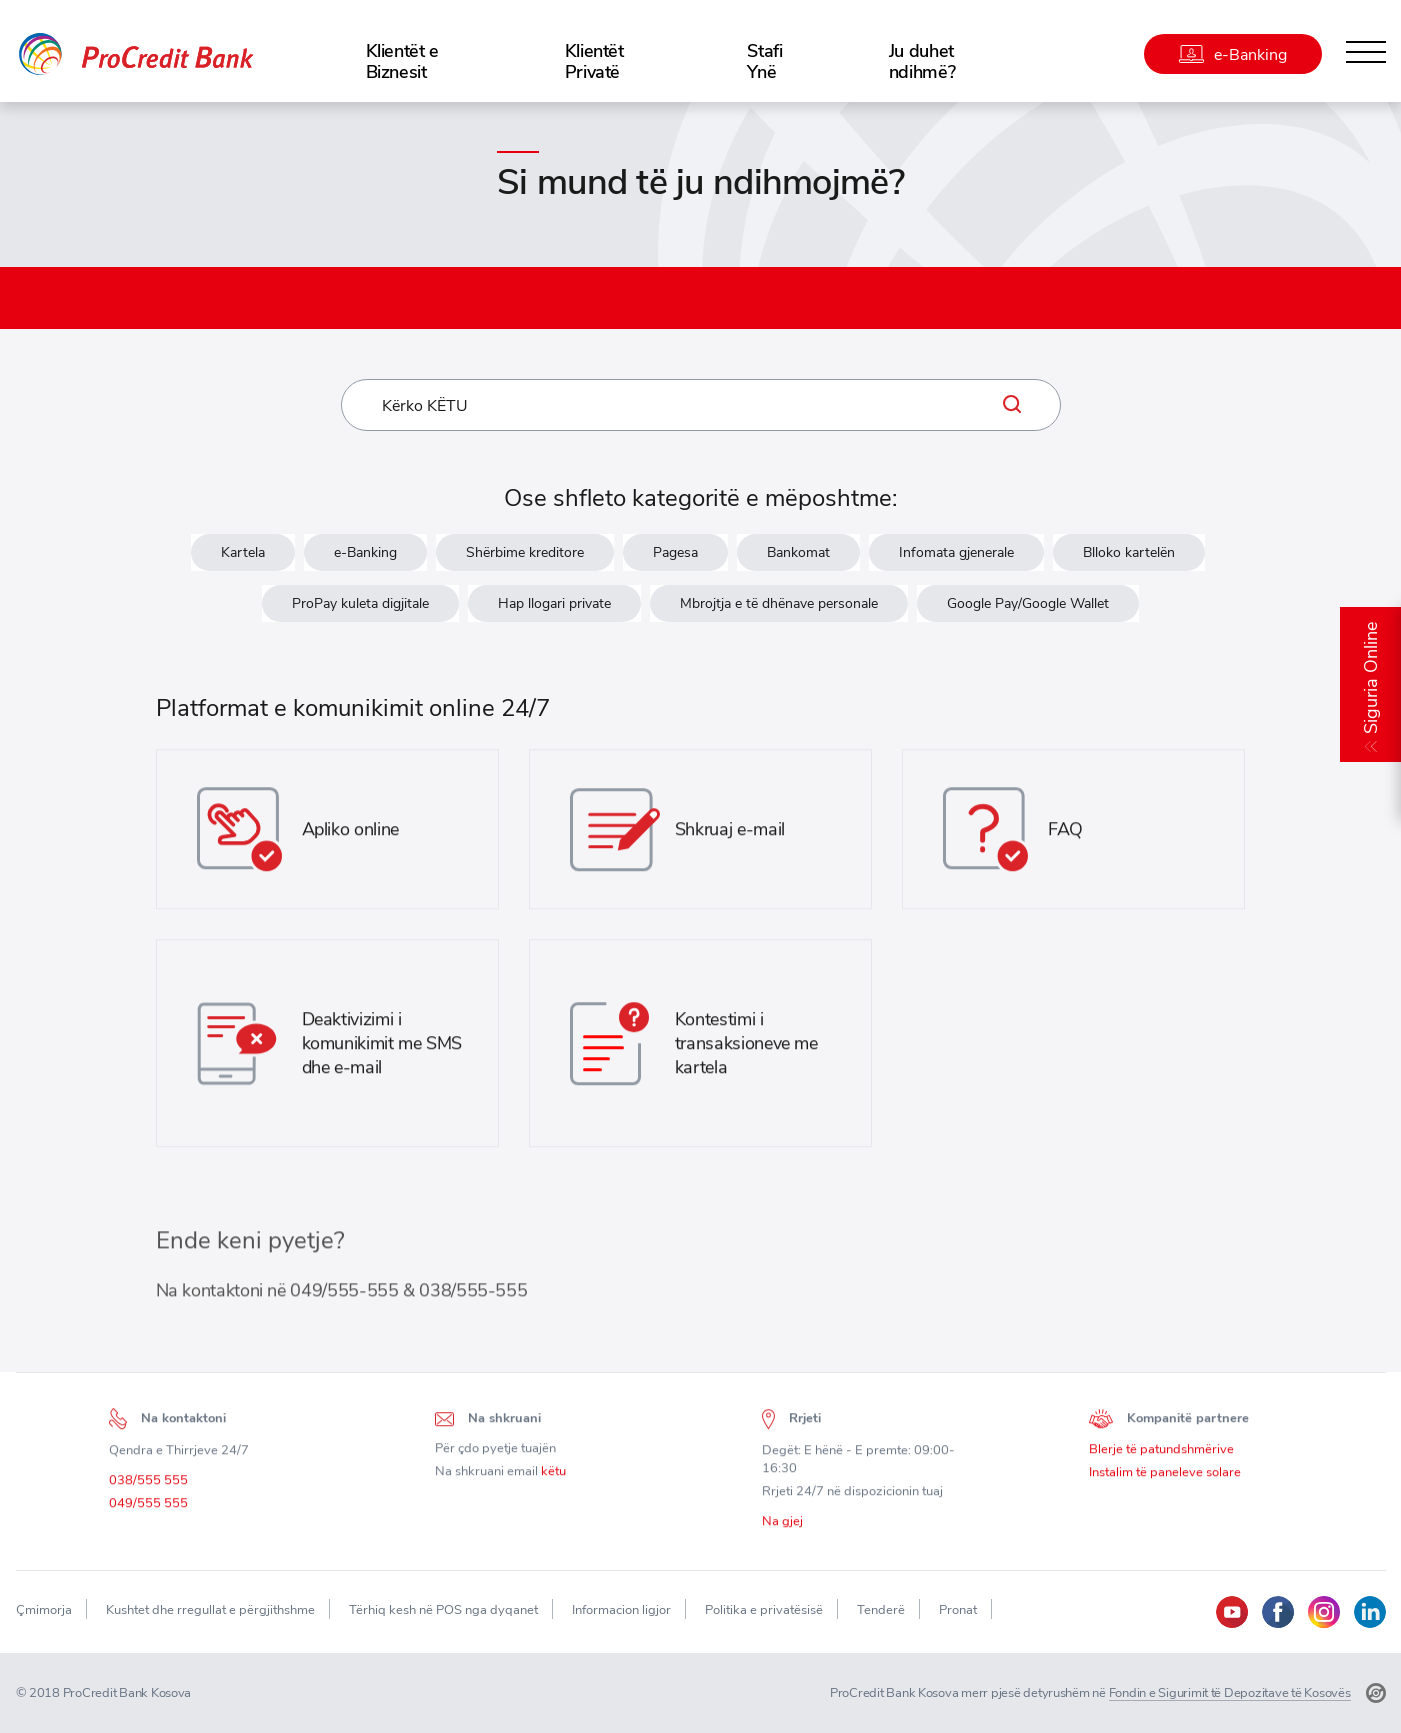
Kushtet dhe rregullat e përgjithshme (210, 1609)
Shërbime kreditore (525, 553)
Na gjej (782, 1526)
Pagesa (675, 553)
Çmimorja (44, 1609)
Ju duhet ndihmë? (922, 61)
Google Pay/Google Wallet (1028, 604)
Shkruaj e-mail (730, 835)
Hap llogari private (554, 604)
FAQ (1065, 835)
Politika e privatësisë (764, 1609)
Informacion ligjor (621, 1609)
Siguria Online (1370, 678)
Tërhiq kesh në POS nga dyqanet (443, 1609)
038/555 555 (148, 1486)
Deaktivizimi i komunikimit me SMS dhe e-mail (382, 1049)
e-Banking (365, 553)
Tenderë (881, 1609)
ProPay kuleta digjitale (360, 604)
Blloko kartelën (1129, 553)
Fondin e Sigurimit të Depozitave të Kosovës (1230, 1692)
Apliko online (350, 835)
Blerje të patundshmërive (1161, 1455)
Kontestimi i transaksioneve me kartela (746, 1049)
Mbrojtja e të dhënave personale (779, 604)
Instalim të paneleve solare (1165, 1478)
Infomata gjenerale (956, 553)
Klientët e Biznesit (402, 61)
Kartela (243, 553)
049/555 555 (148, 1509)
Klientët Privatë (594, 61)
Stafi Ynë (764, 61)
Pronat (958, 1609)
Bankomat (798, 553)
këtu (553, 1477)
